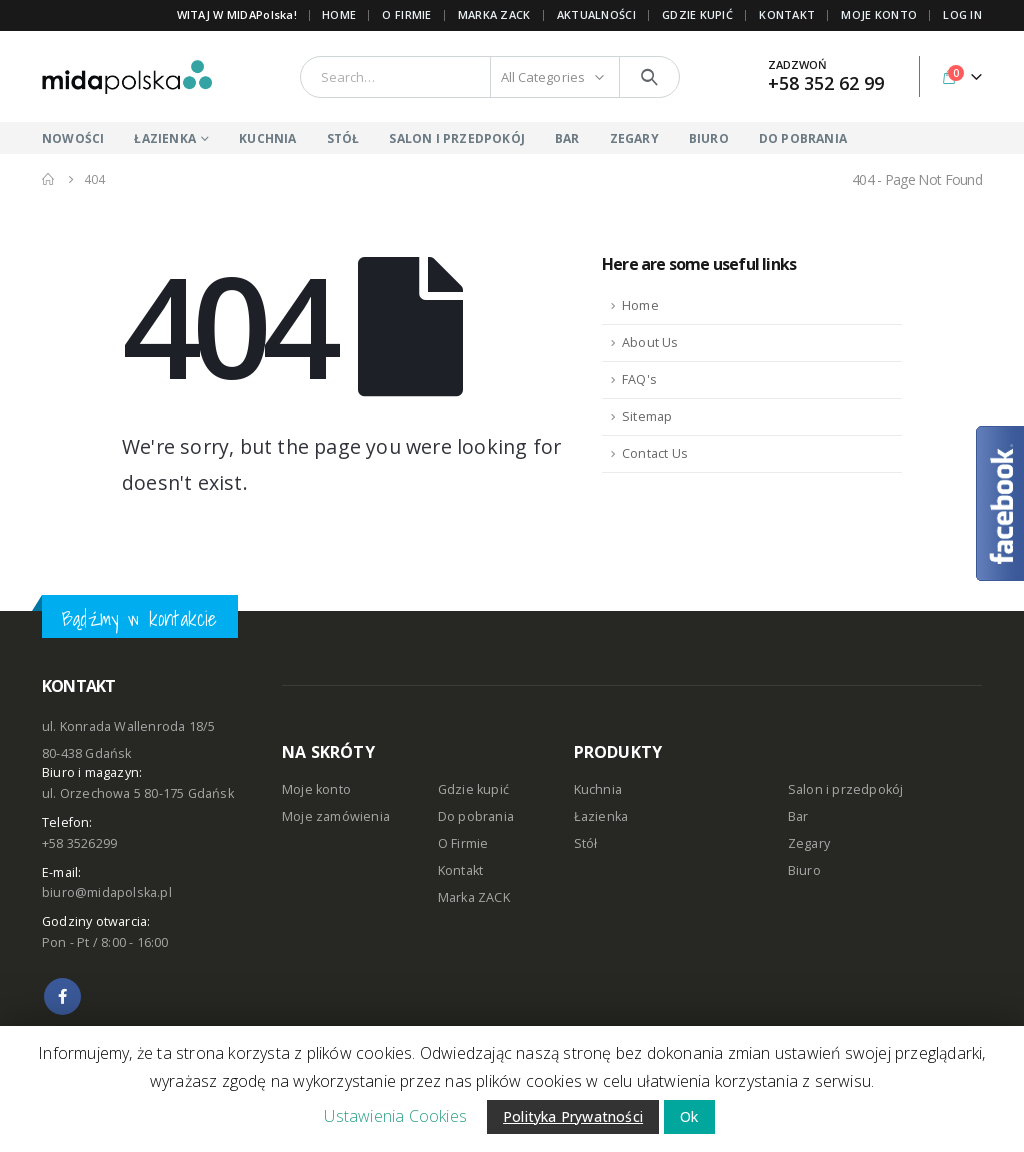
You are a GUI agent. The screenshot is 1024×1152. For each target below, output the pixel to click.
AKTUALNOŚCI (596, 14)
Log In (962, 14)
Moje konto (316, 789)
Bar (798, 816)
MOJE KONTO (879, 14)
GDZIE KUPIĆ (697, 14)
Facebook (62, 996)
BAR (567, 138)
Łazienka (601, 816)
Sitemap (647, 416)
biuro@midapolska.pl (107, 892)
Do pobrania (476, 816)
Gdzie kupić (473, 789)
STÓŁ (343, 138)
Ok (689, 1116)
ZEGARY (634, 138)
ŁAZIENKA (165, 138)
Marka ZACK (494, 14)
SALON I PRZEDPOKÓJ (457, 138)
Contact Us (655, 453)
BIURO (709, 138)
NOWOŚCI (73, 138)
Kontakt (460, 870)
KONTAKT (787, 14)
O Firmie (463, 843)
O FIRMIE (406, 14)
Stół (586, 843)
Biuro (804, 870)
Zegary (809, 843)
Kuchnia (598, 789)
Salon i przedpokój (846, 789)
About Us (650, 342)
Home (339, 14)
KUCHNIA (267, 138)
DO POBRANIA (803, 138)
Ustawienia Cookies (395, 1116)
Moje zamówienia (336, 816)
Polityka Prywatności (573, 1116)
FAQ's (639, 379)
